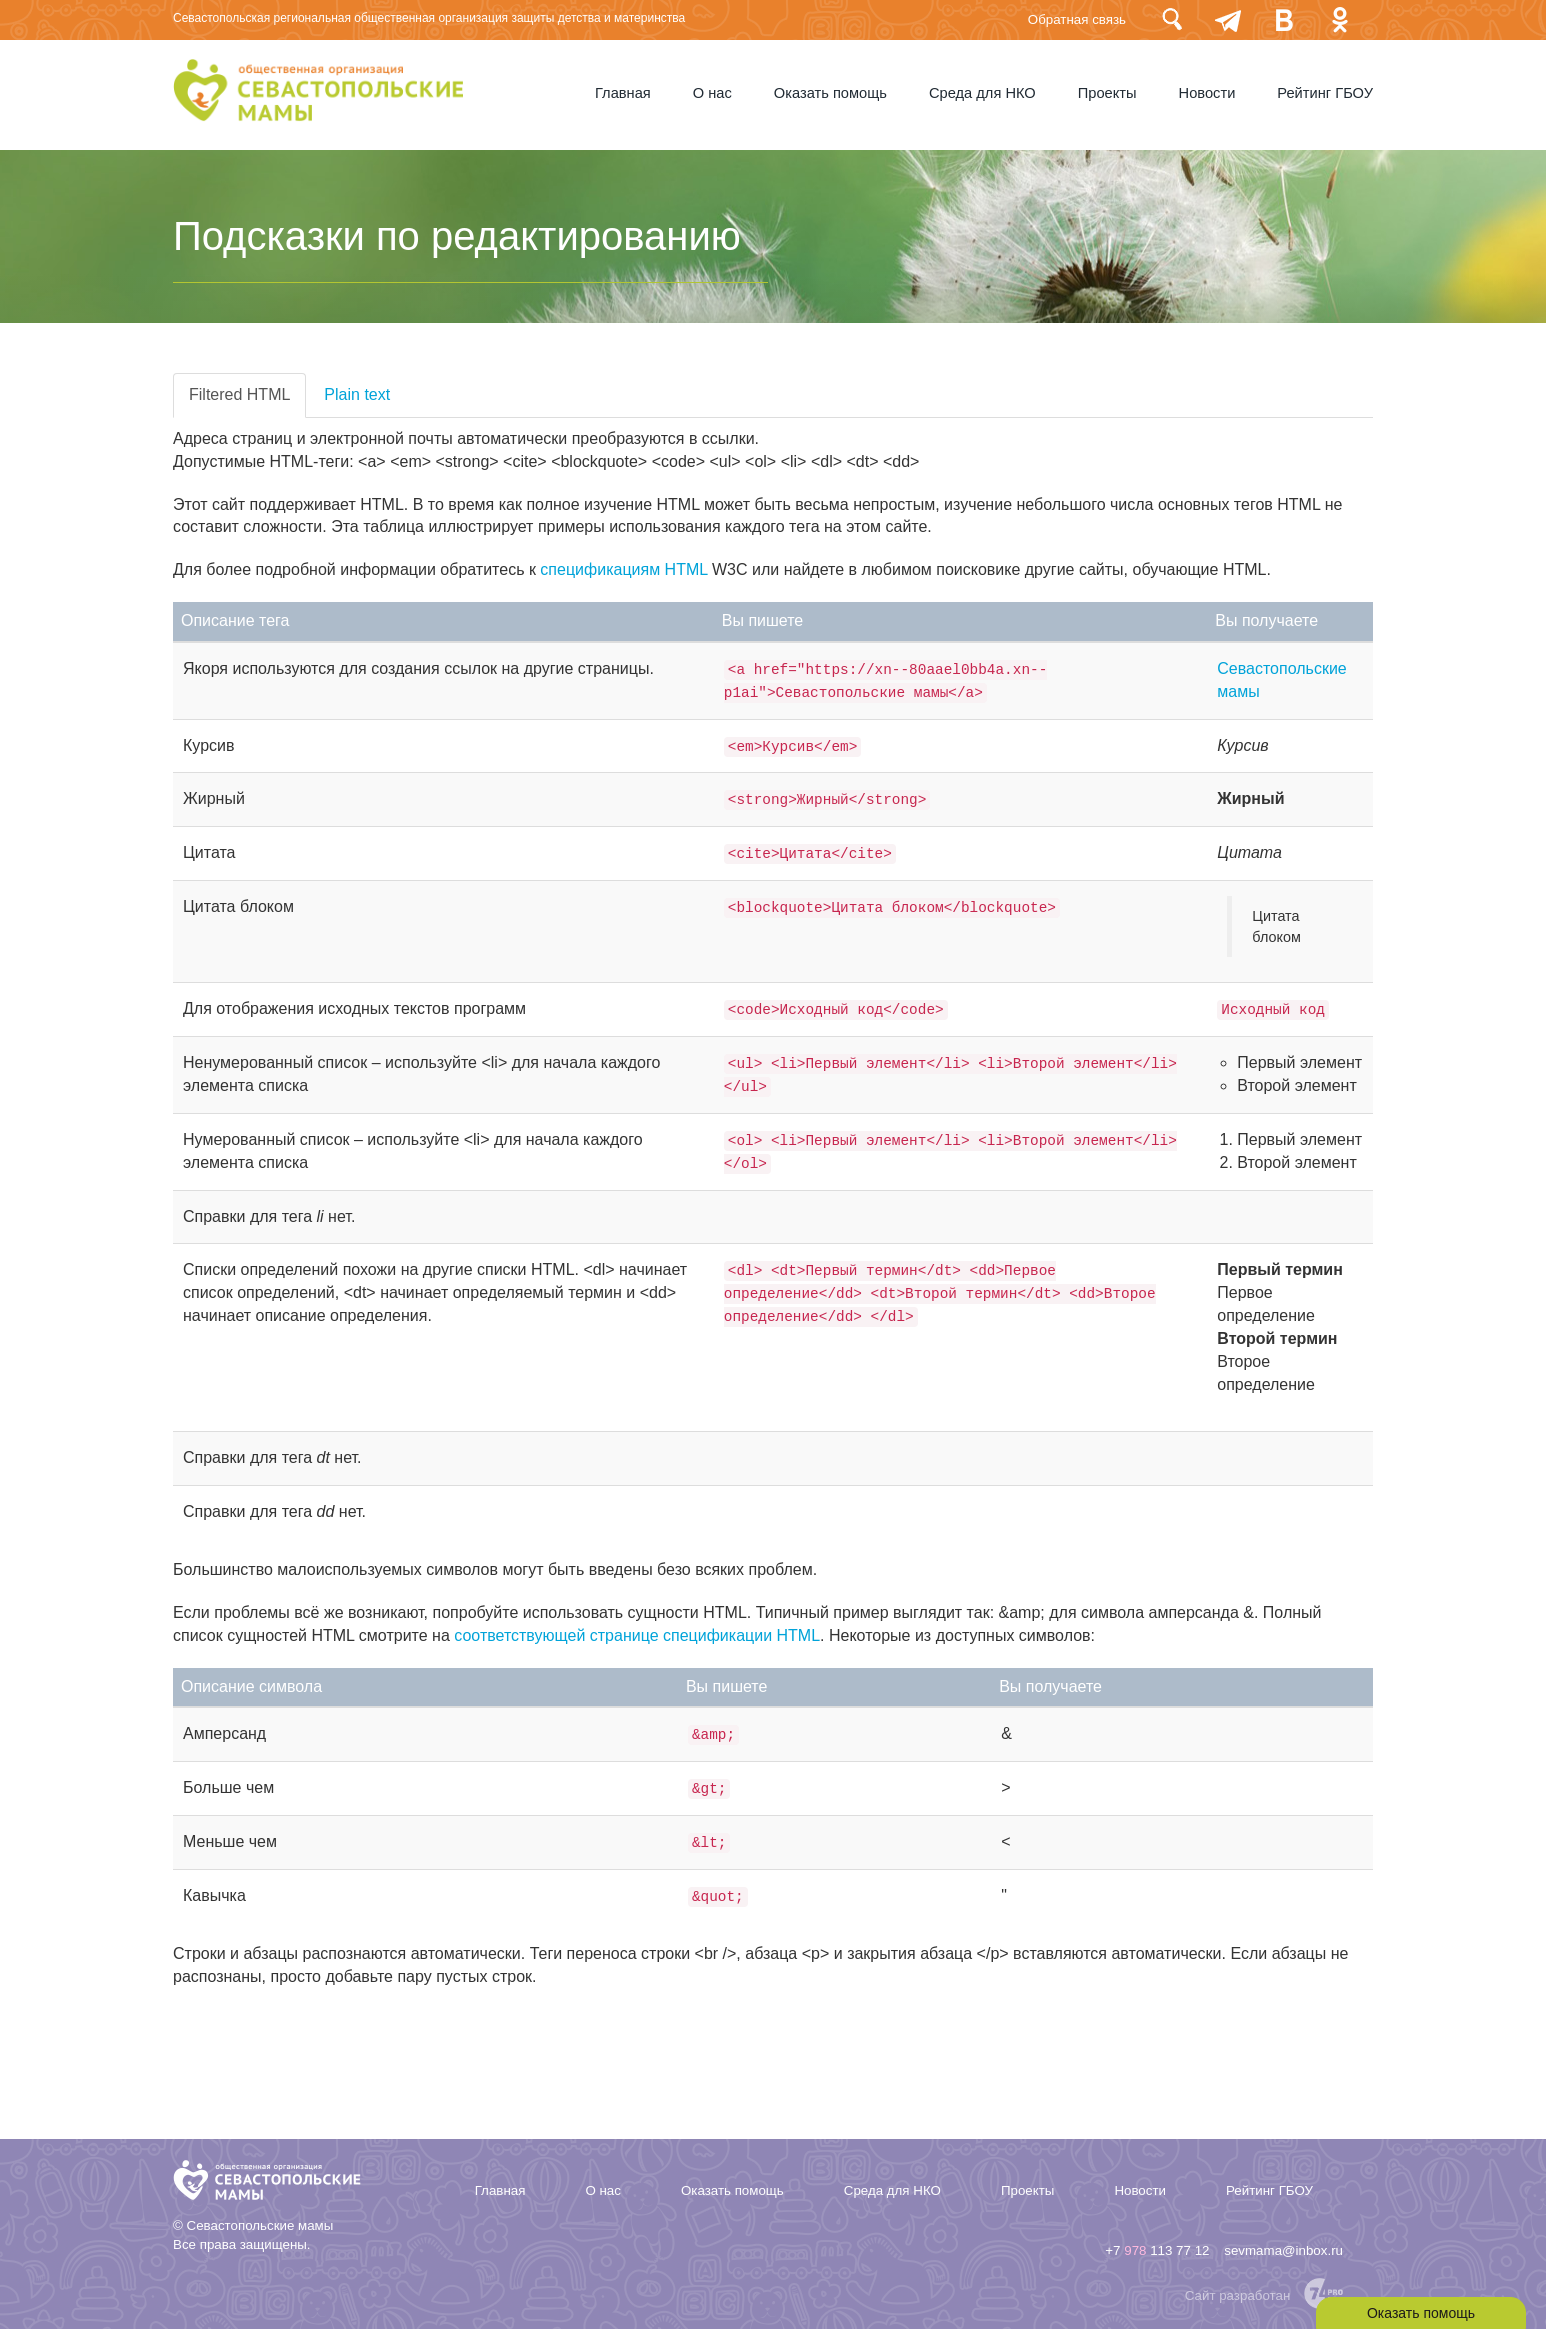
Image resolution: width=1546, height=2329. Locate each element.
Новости (1207, 93)
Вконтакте (1284, 19)
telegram (1228, 19)
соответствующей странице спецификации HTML (637, 1635)
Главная (623, 93)
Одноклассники (1340, 19)
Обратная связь (1077, 19)
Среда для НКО (982, 93)
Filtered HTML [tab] (239, 394)
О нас (712, 93)
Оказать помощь (830, 93)
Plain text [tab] (357, 394)
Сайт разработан (1238, 2295)
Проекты (1107, 93)
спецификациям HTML (623, 569)
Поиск (1172, 19)
